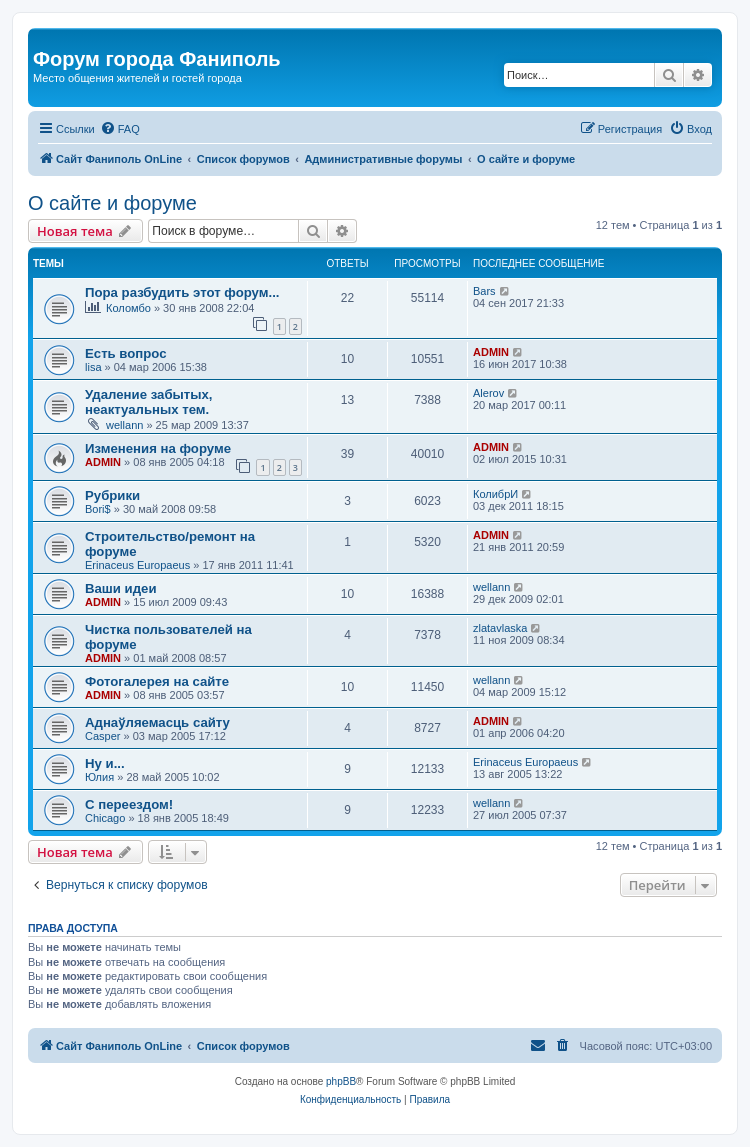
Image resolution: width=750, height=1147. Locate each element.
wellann (124, 425)
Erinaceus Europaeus (137, 565)
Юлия (99, 777)
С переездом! (129, 804)
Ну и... (105, 763)
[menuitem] (120, 129)
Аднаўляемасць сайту (157, 722)
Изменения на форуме (158, 448)
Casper (102, 736)
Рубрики (112, 495)
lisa (93, 367)
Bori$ (98, 509)
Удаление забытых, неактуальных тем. (149, 402)
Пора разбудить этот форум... (182, 292)
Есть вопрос (126, 353)
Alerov (488, 393)
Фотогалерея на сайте (157, 681)
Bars (484, 291)
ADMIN (491, 352)
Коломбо (128, 308)
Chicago (105, 818)
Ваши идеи (121, 588)
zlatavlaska (500, 628)
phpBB (341, 1081)
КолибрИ (495, 494)
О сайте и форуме (112, 203)
